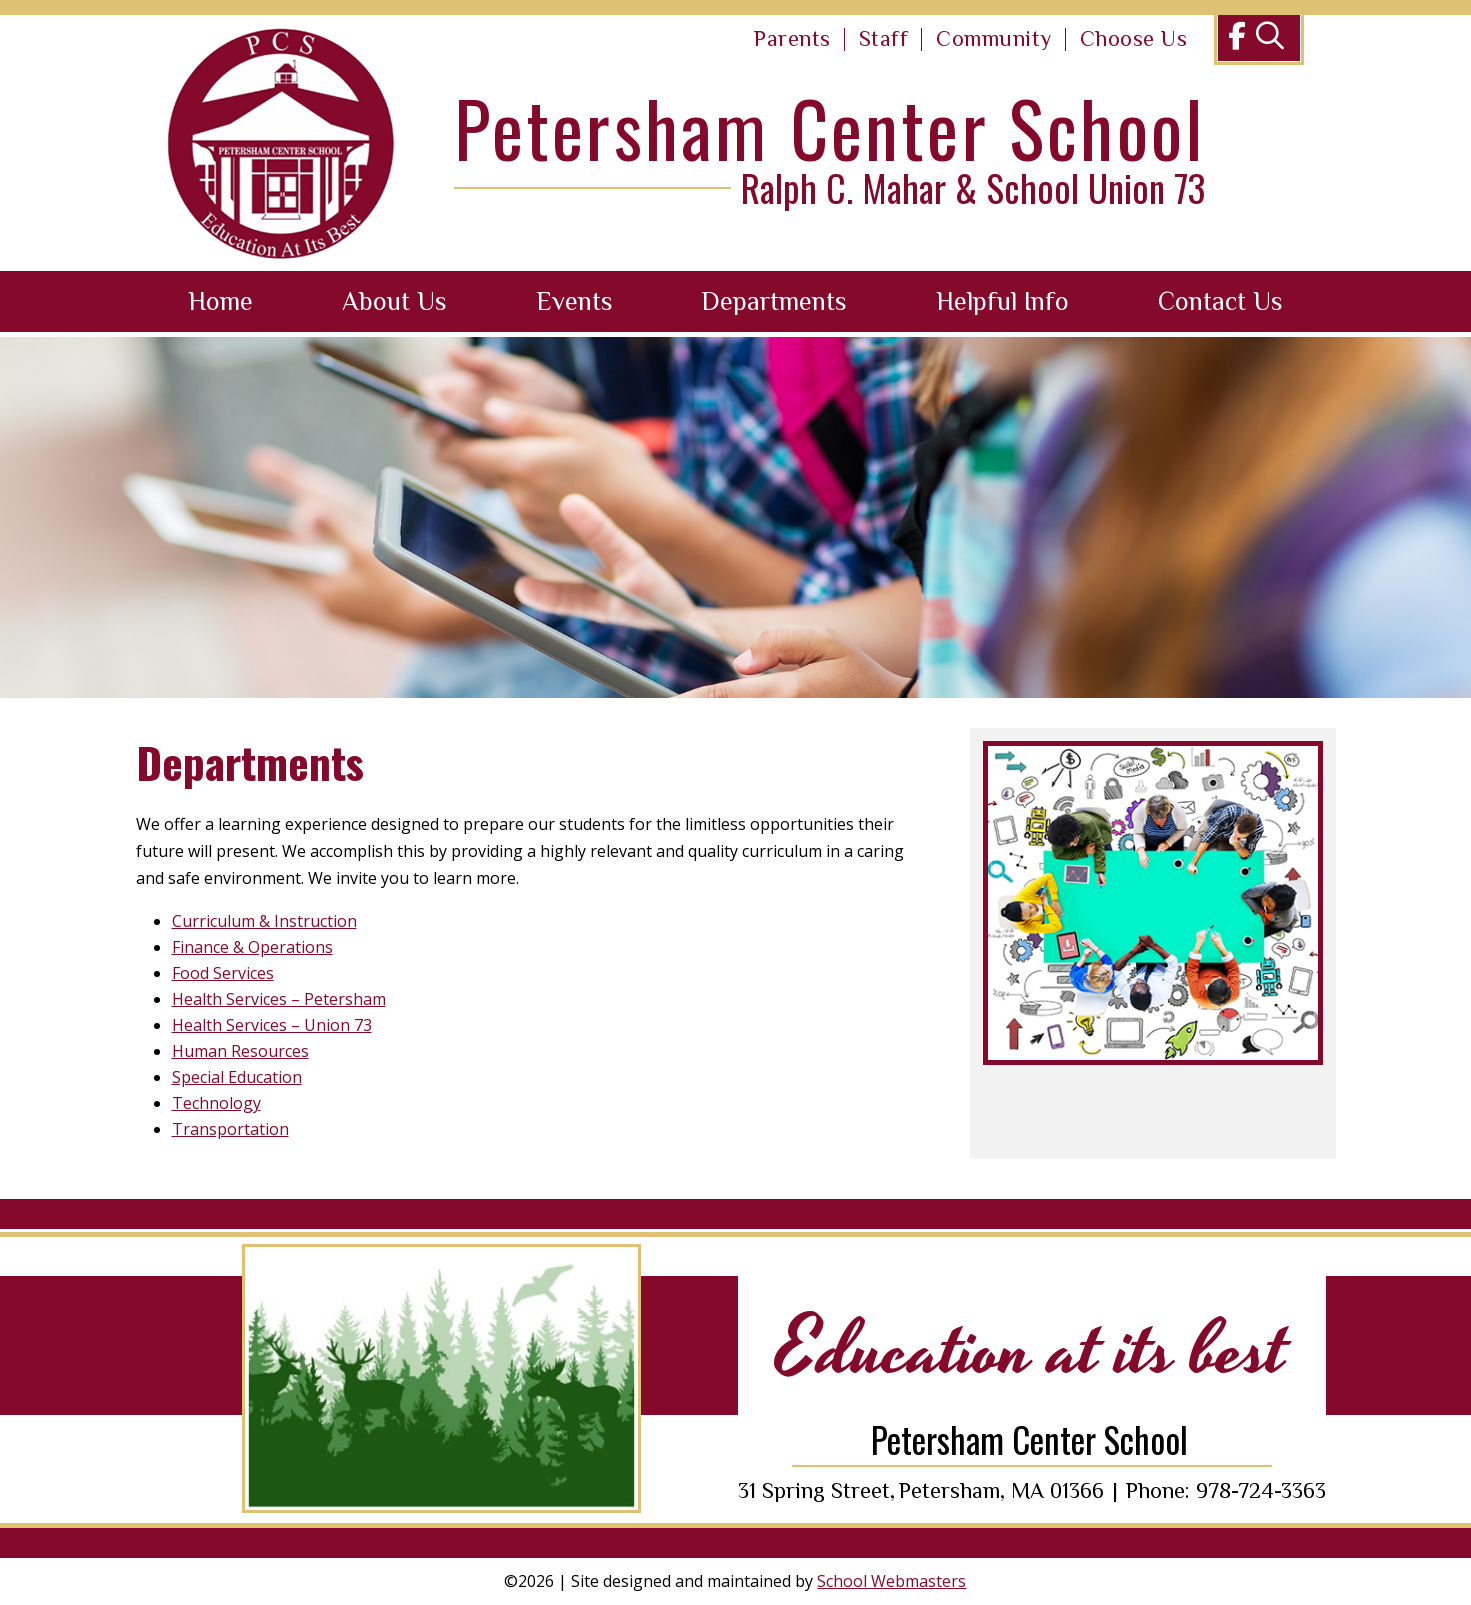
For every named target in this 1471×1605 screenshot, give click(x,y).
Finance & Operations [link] (252, 947)
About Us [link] (394, 301)
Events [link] (574, 301)
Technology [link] (216, 1103)
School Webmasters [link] (891, 1581)
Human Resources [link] (240, 1051)
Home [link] (220, 301)
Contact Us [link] (1220, 301)
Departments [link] (774, 301)
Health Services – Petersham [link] (279, 999)
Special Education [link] (237, 1077)
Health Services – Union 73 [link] (272, 1025)
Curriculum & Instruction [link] (264, 921)
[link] (792, 40)
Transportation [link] (230, 1129)
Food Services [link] (223, 973)
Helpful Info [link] (1002, 301)
